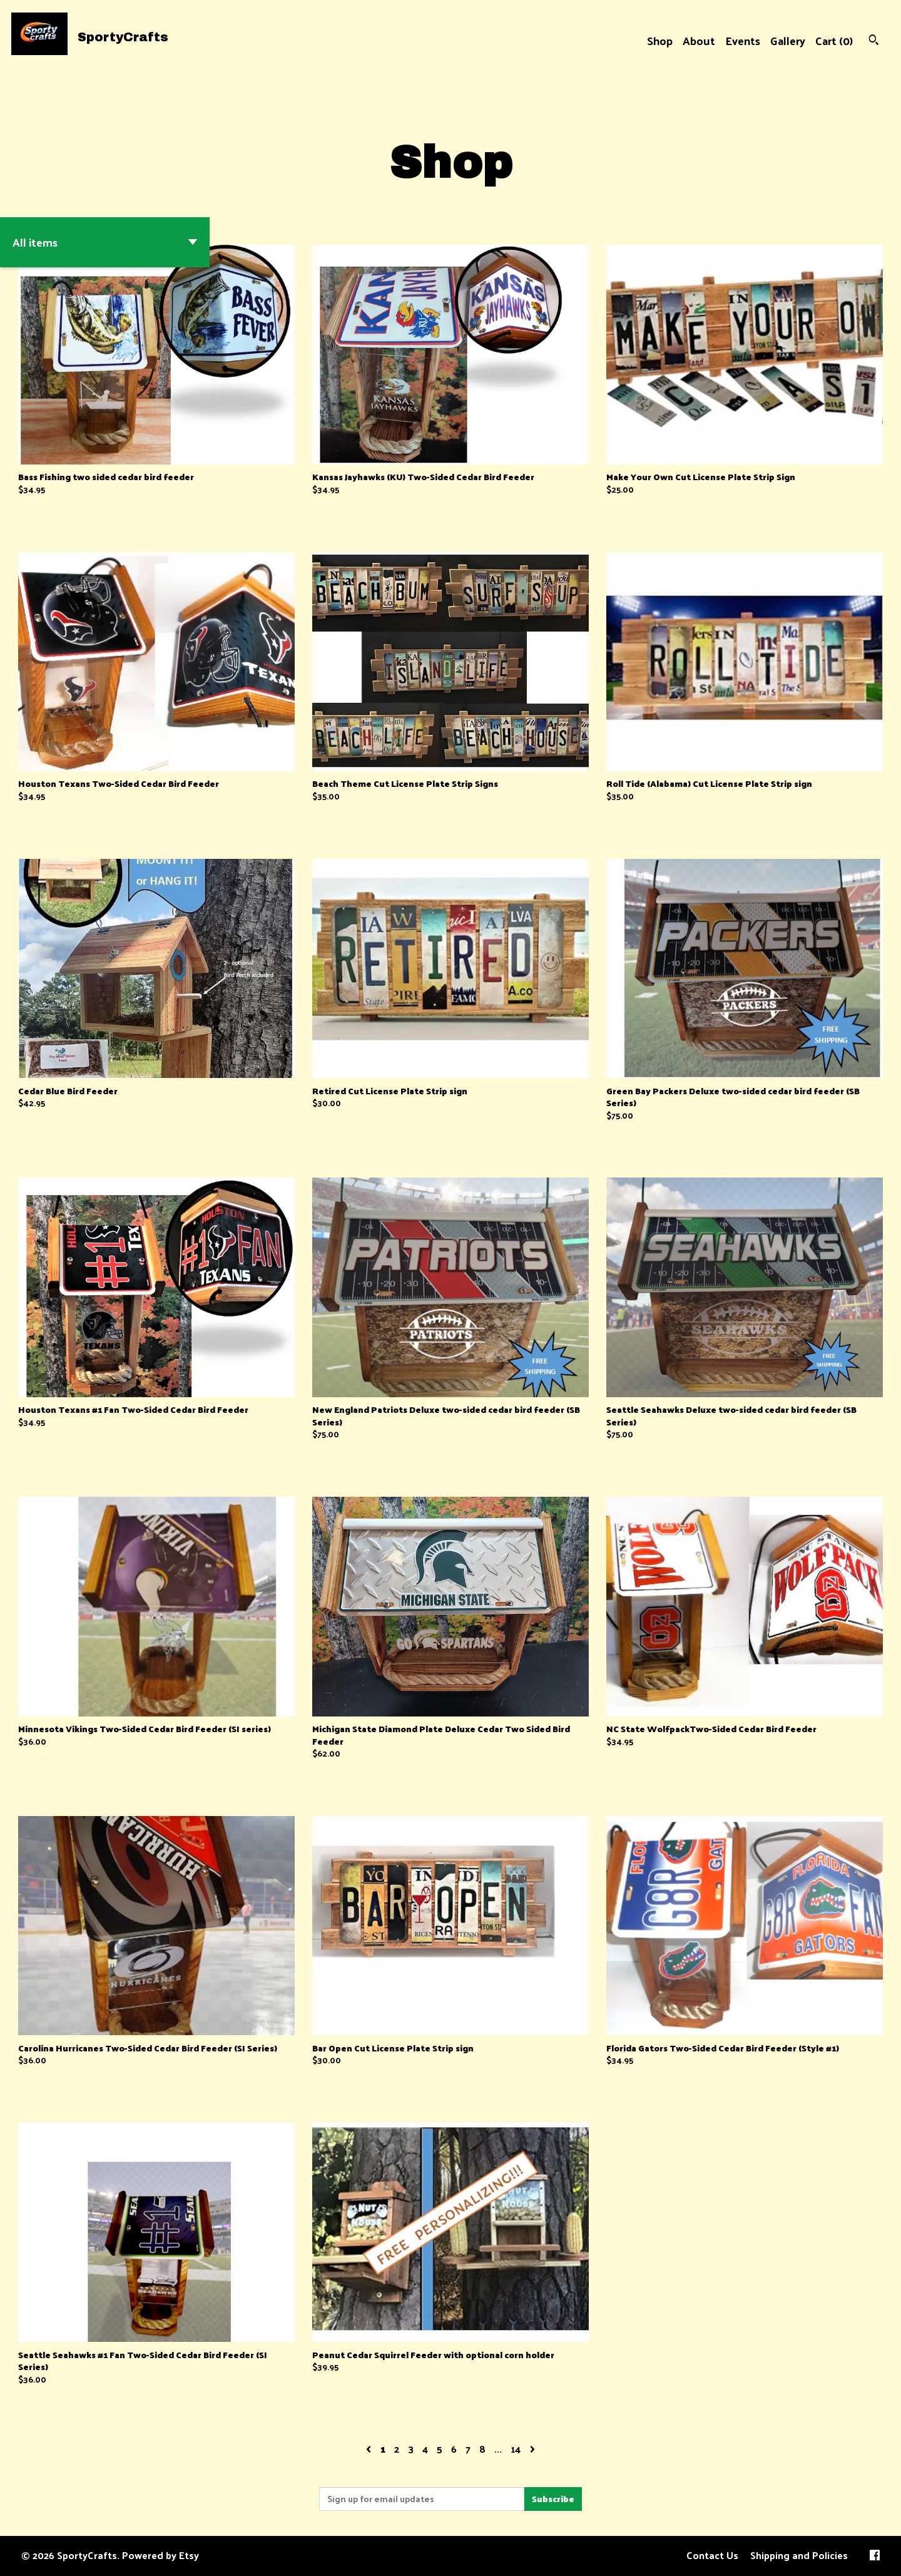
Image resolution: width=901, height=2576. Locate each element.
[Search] (873, 41)
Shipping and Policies (799, 2555)
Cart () (834, 40)
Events (742, 40)
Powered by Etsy (160, 2555)
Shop (660, 40)
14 (516, 2449)
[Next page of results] (532, 2449)
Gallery (787, 40)
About (699, 40)
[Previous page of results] (369, 2449)
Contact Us (712, 2555)
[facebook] (875, 2555)
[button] (105, 242)
